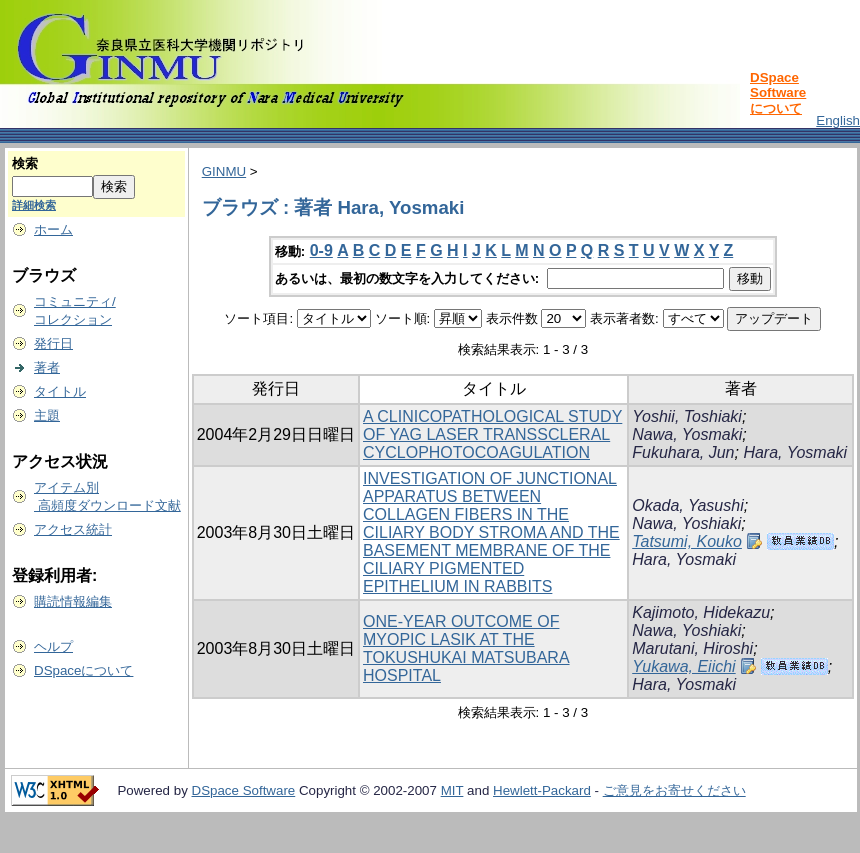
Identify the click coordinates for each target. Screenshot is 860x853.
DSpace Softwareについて (778, 93)
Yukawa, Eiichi (683, 666)
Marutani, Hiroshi (692, 648)
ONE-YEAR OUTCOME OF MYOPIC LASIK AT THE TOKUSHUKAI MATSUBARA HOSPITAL (466, 648)
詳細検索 (34, 205)
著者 (47, 367)
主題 (47, 415)
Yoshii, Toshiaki (687, 416)
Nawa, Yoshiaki (686, 523)
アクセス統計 (73, 529)
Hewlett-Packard (542, 790)
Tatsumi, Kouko (687, 541)
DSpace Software (244, 790)
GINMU (224, 171)
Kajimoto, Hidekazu (701, 612)
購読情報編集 (73, 601)
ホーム (53, 229)
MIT (452, 790)
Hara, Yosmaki (795, 452)
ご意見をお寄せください (674, 790)
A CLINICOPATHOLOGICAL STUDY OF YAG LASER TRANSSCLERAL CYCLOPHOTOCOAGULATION (492, 434)
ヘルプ (53, 646)
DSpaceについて (83, 670)
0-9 (321, 250)
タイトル (60, 391)
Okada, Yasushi (687, 505)
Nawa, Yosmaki (687, 434)
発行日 (53, 343)
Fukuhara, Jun (683, 452)
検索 (25, 163)
